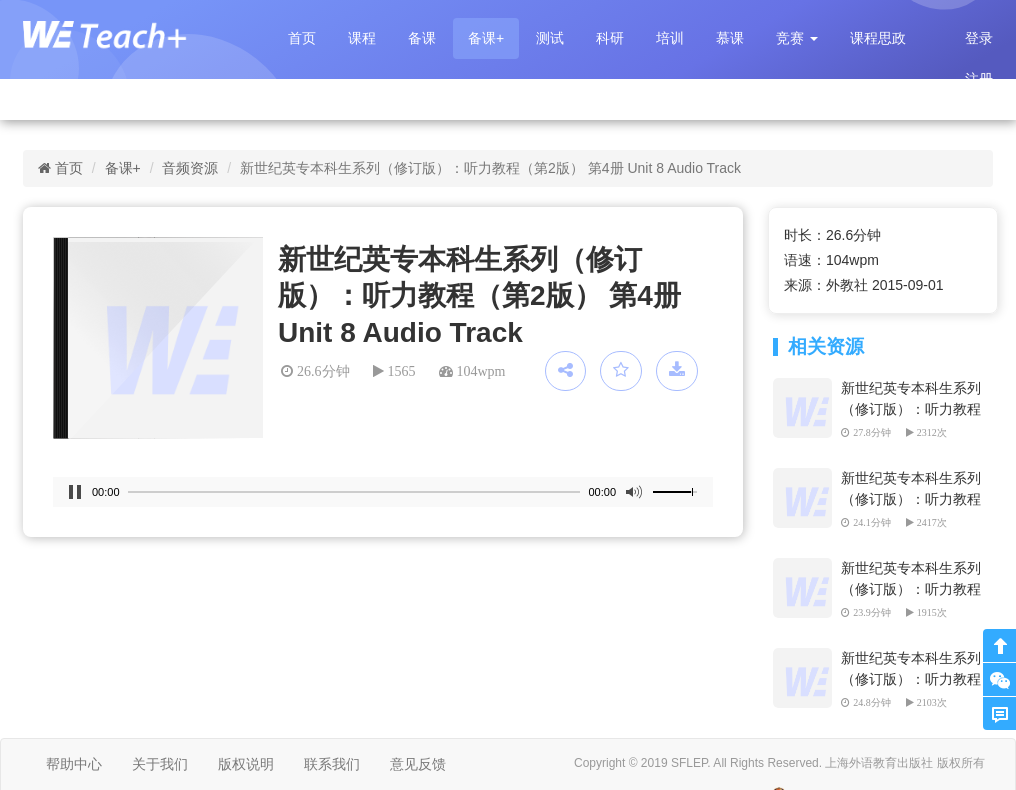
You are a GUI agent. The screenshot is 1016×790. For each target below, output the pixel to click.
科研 (610, 38)
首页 (302, 38)
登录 (979, 38)
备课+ (486, 38)
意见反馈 (418, 764)
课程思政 (878, 38)
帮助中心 (74, 764)
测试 (550, 38)
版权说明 (246, 764)
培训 (670, 38)
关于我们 (160, 764)
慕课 (730, 38)
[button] (797, 38)
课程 (362, 38)
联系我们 (332, 764)
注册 (979, 79)
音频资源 (190, 168)
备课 (422, 38)
